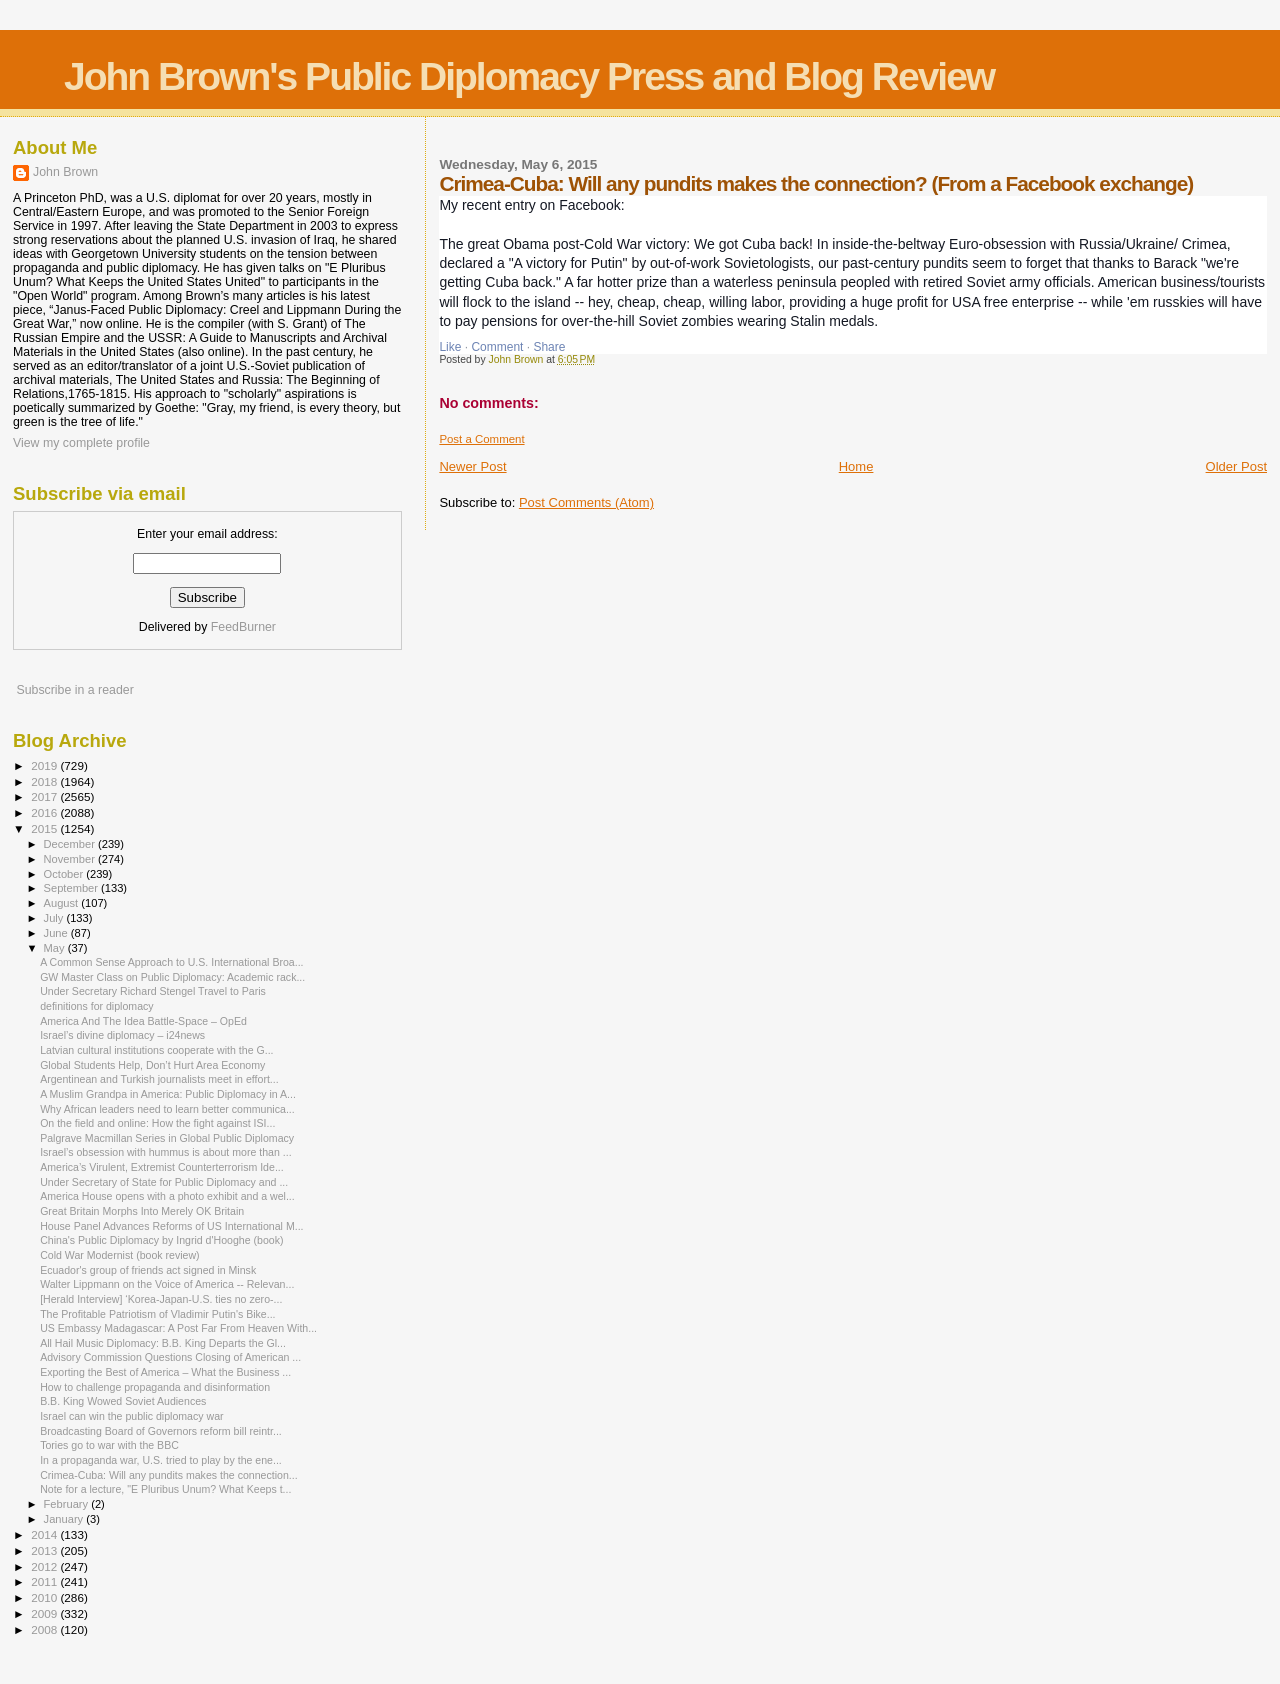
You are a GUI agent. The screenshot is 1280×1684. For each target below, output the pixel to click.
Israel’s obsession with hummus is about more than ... (165, 1152)
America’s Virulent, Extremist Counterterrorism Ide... (162, 1167)
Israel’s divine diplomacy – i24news (122, 1035)
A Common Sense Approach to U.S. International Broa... (171, 962)
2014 (45, 1534)
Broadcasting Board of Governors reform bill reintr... (161, 1431)
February (68, 1504)
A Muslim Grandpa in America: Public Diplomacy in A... (168, 1094)
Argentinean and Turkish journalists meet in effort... (159, 1079)
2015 (45, 828)
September (73, 888)
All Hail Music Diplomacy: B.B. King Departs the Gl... (163, 1343)
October (65, 874)
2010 (45, 1597)
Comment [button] (497, 347)
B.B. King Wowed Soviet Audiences (123, 1401)
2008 (45, 1629)
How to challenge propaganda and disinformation (155, 1387)
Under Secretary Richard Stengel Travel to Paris (153, 991)
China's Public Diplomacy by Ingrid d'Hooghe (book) (161, 1240)
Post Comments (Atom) (586, 502)
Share (549, 347)
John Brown (65, 172)
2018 (45, 781)
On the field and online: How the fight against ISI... (157, 1123)
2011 (45, 1581)
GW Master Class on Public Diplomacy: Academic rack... (172, 977)
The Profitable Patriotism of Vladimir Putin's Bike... (157, 1314)
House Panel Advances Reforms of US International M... (171, 1226)
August (63, 903)
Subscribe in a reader (74, 690)
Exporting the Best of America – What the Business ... (165, 1372)
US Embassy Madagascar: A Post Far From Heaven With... (178, 1328)
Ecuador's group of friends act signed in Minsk (148, 1270)
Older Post (1236, 466)
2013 (45, 1550)
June (57, 933)
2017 (45, 796)
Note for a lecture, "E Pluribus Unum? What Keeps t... (165, 1489)
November (71, 859)
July (55, 918)
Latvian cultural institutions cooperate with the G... (156, 1050)
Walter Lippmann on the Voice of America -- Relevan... (167, 1284)
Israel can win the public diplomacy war (131, 1416)
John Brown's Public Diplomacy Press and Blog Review (529, 76)
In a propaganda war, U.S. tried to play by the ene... (161, 1460)
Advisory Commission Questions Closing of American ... (170, 1357)
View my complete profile (81, 443)
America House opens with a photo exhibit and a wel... (167, 1196)
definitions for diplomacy (96, 1006)
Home (856, 466)
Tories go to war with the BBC (109, 1445)
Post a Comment (481, 439)
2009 (45, 1613)
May (56, 948)
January (65, 1519)
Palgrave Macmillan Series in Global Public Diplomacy (167, 1138)
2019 (45, 765)
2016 (45, 812)
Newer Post (472, 466)
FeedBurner (243, 627)
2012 (45, 1566)
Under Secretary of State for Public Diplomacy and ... (164, 1182)
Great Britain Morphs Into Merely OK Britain (142, 1211)
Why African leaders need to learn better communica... (167, 1109)
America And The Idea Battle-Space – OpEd (143, 1021)
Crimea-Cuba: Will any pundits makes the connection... (169, 1475)
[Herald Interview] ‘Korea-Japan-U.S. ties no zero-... (161, 1299)
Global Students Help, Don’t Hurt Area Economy (152, 1065)
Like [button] (450, 347)
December (71, 844)
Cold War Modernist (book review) (120, 1255)
